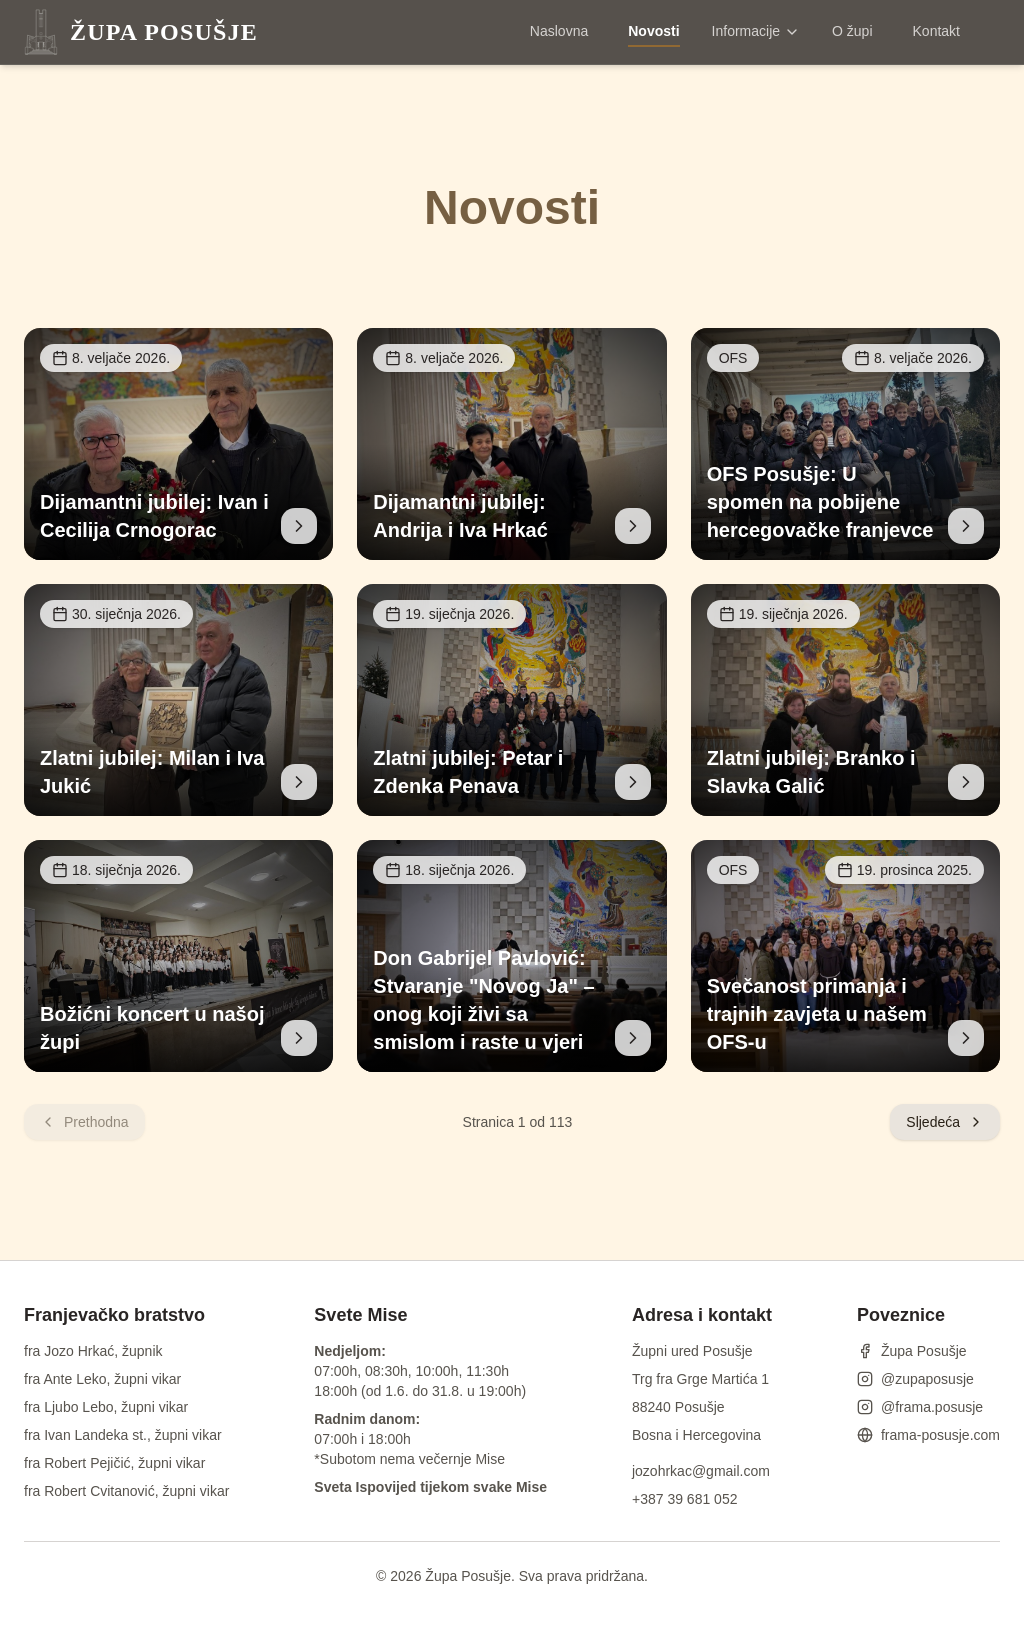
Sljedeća (945, 1122)
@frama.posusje (920, 1407)
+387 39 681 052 (685, 1499)
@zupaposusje (915, 1379)
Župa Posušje (912, 1351)
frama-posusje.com (928, 1435)
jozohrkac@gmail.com (701, 1471)
